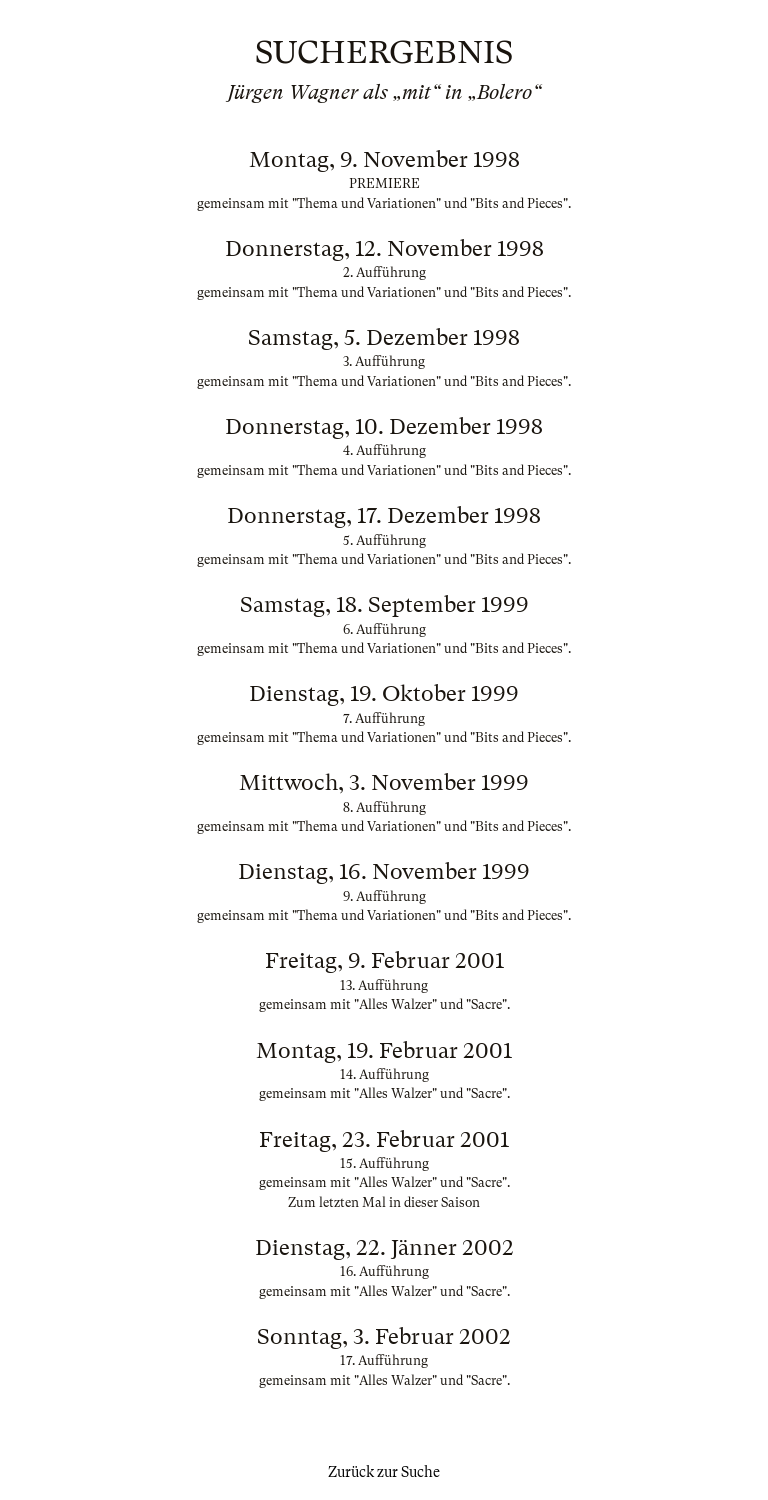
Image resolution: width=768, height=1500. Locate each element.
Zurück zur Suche (384, 1472)
